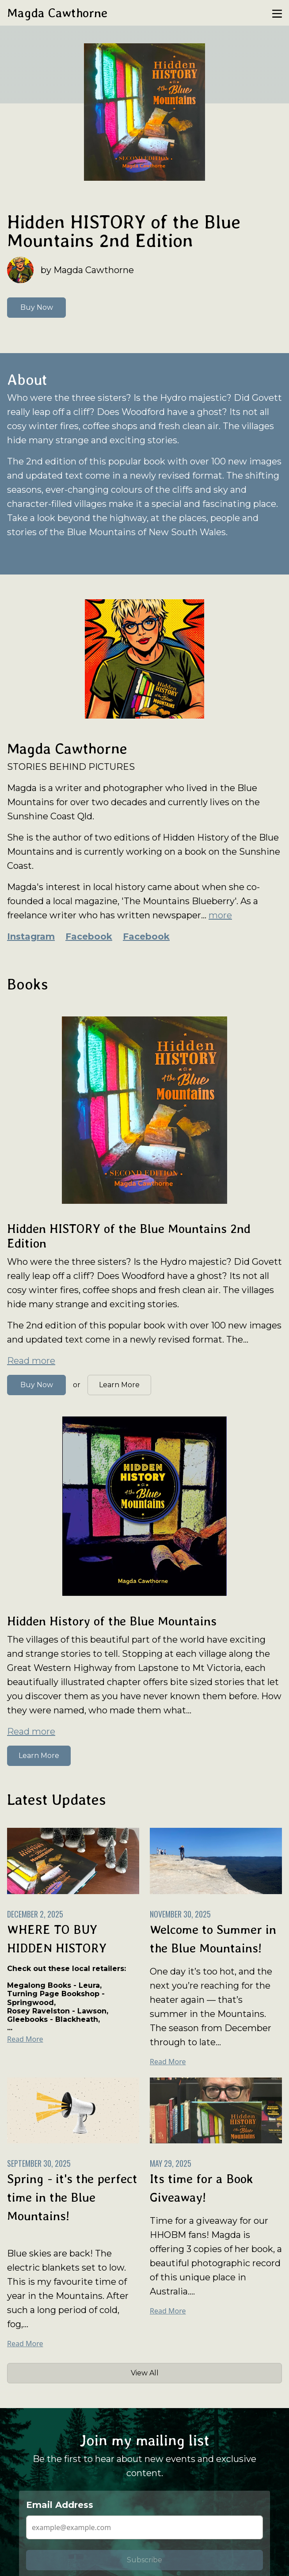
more (220, 915)
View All (145, 2373)
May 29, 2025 (170, 2163)
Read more (31, 1360)
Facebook (88, 936)
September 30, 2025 (39, 2163)
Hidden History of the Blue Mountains (112, 1621)
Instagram (31, 936)
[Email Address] (144, 2527)
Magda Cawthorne (57, 12)
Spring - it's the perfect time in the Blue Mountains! (72, 2197)
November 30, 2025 (180, 1914)
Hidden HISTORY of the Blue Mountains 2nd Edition (123, 231)
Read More (25, 2039)
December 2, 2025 (35, 1914)
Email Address (59, 2505)
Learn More (119, 1385)
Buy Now (36, 307)
